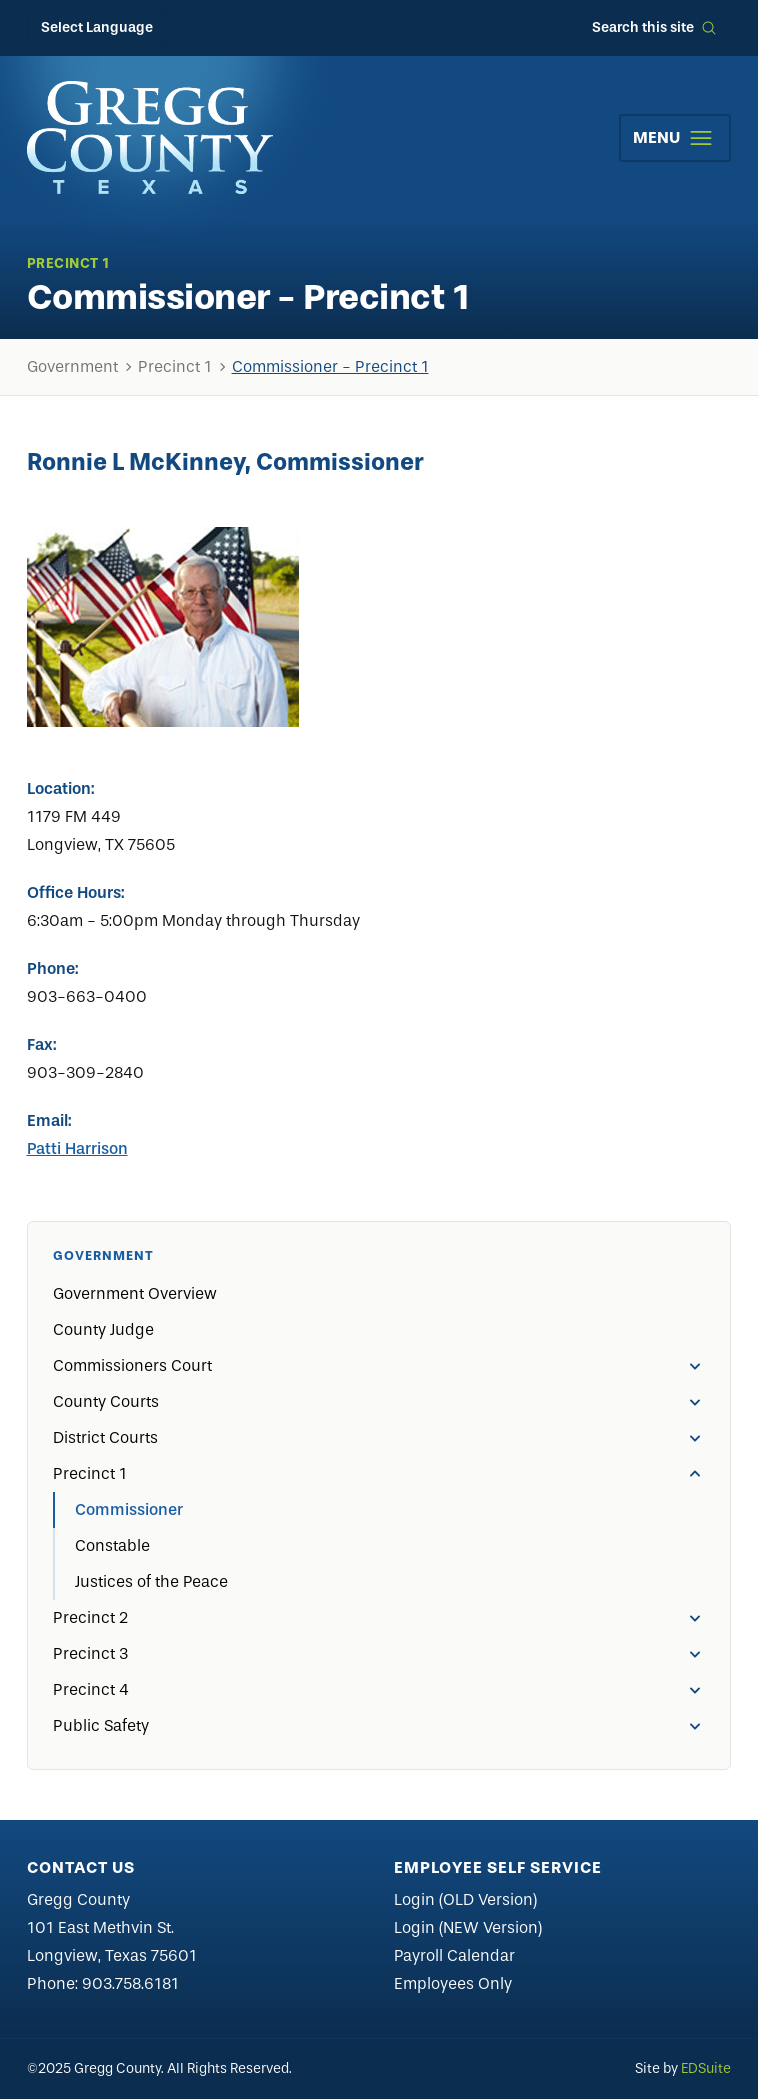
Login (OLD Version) (465, 1899)
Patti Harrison (77, 1148)
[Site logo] (150, 137)
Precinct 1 (175, 366)
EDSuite (706, 2068)
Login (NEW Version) (468, 1927)
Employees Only (453, 1983)
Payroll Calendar (454, 1955)
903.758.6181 (130, 1983)
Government (72, 366)
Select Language (97, 27)
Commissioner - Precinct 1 (330, 366)
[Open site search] (654, 28)
